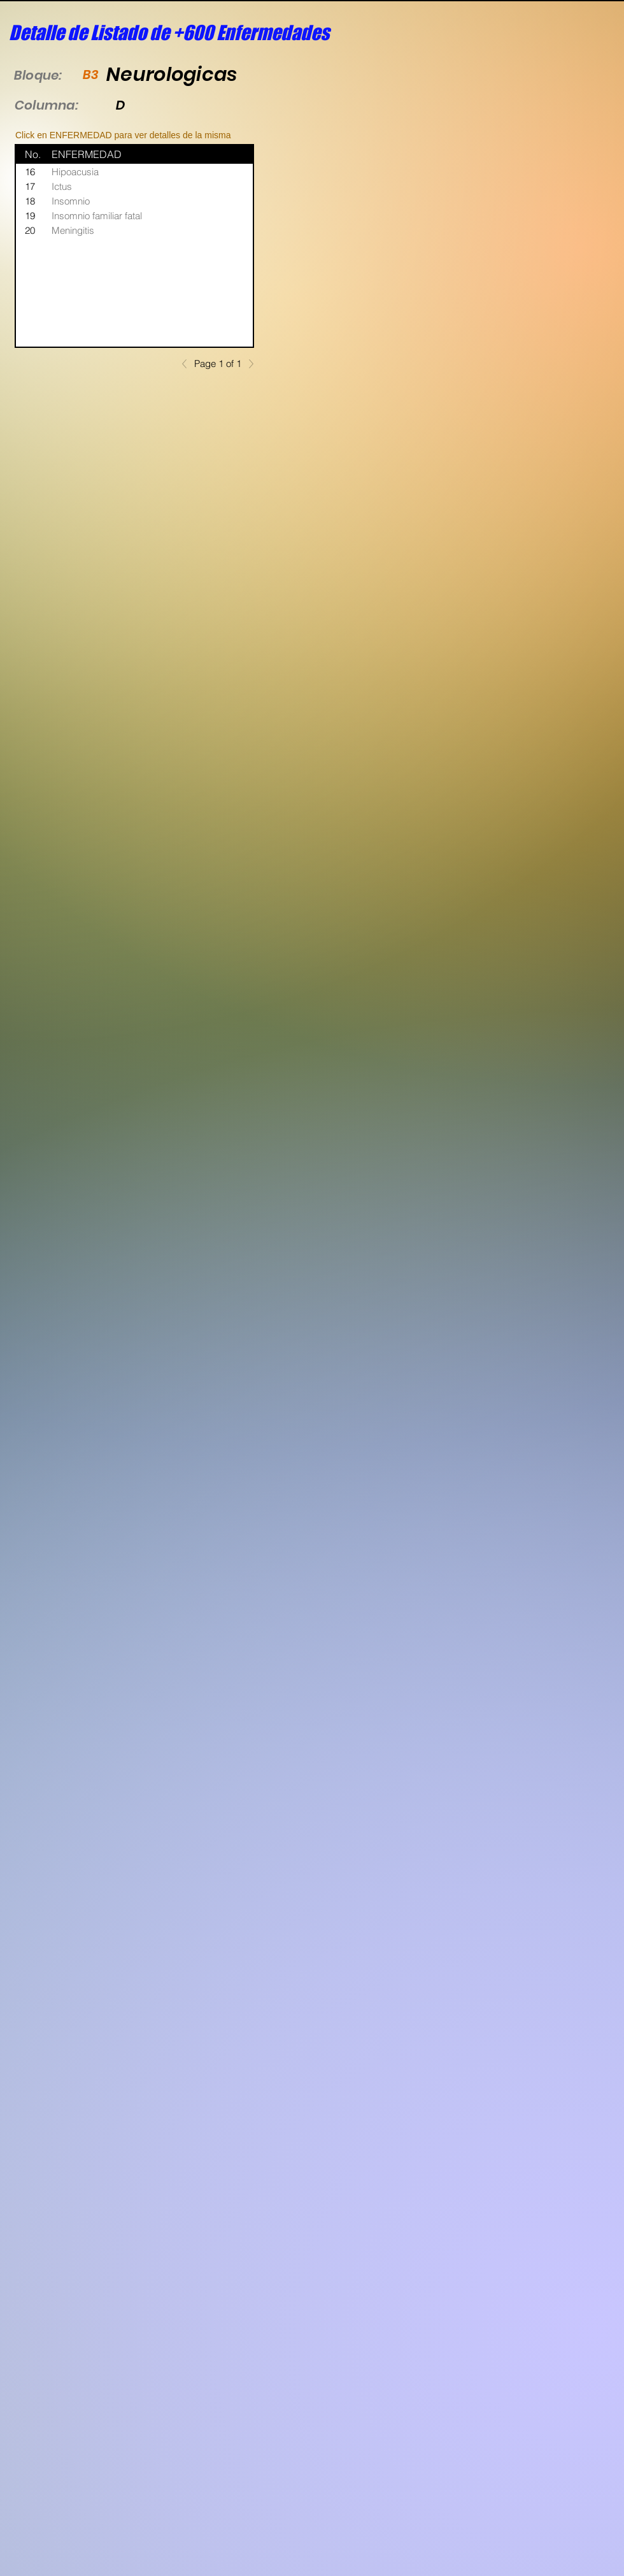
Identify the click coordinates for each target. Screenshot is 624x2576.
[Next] (247, 364)
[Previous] (187, 364)
